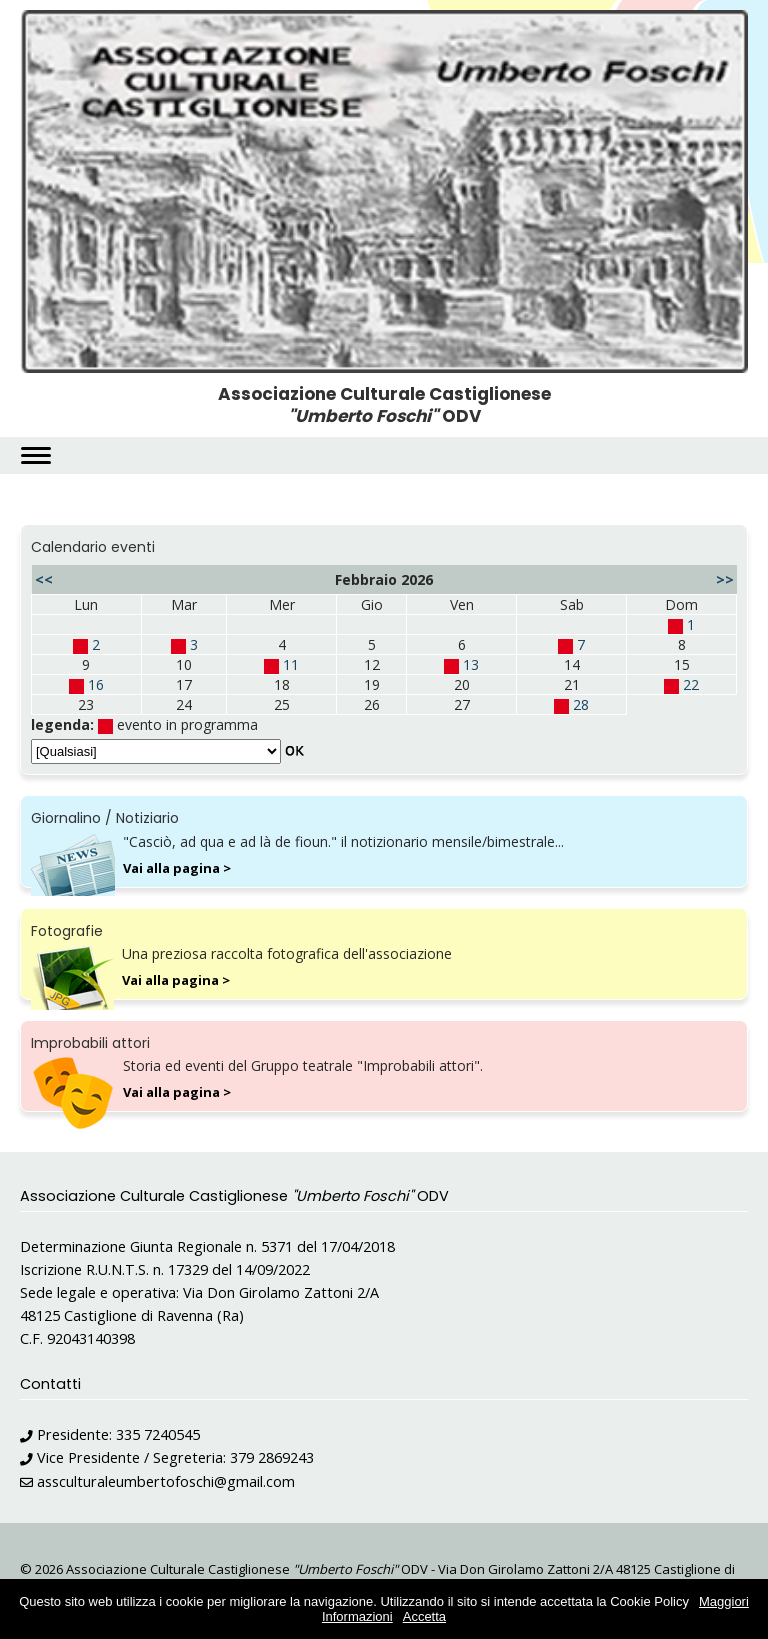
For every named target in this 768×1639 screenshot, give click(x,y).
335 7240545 (158, 1434)
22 (691, 684)
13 (471, 664)
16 (96, 684)
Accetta (424, 1616)
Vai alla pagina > (177, 868)
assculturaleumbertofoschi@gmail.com (166, 1481)
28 (581, 704)
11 (291, 664)
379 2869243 (272, 1457)
